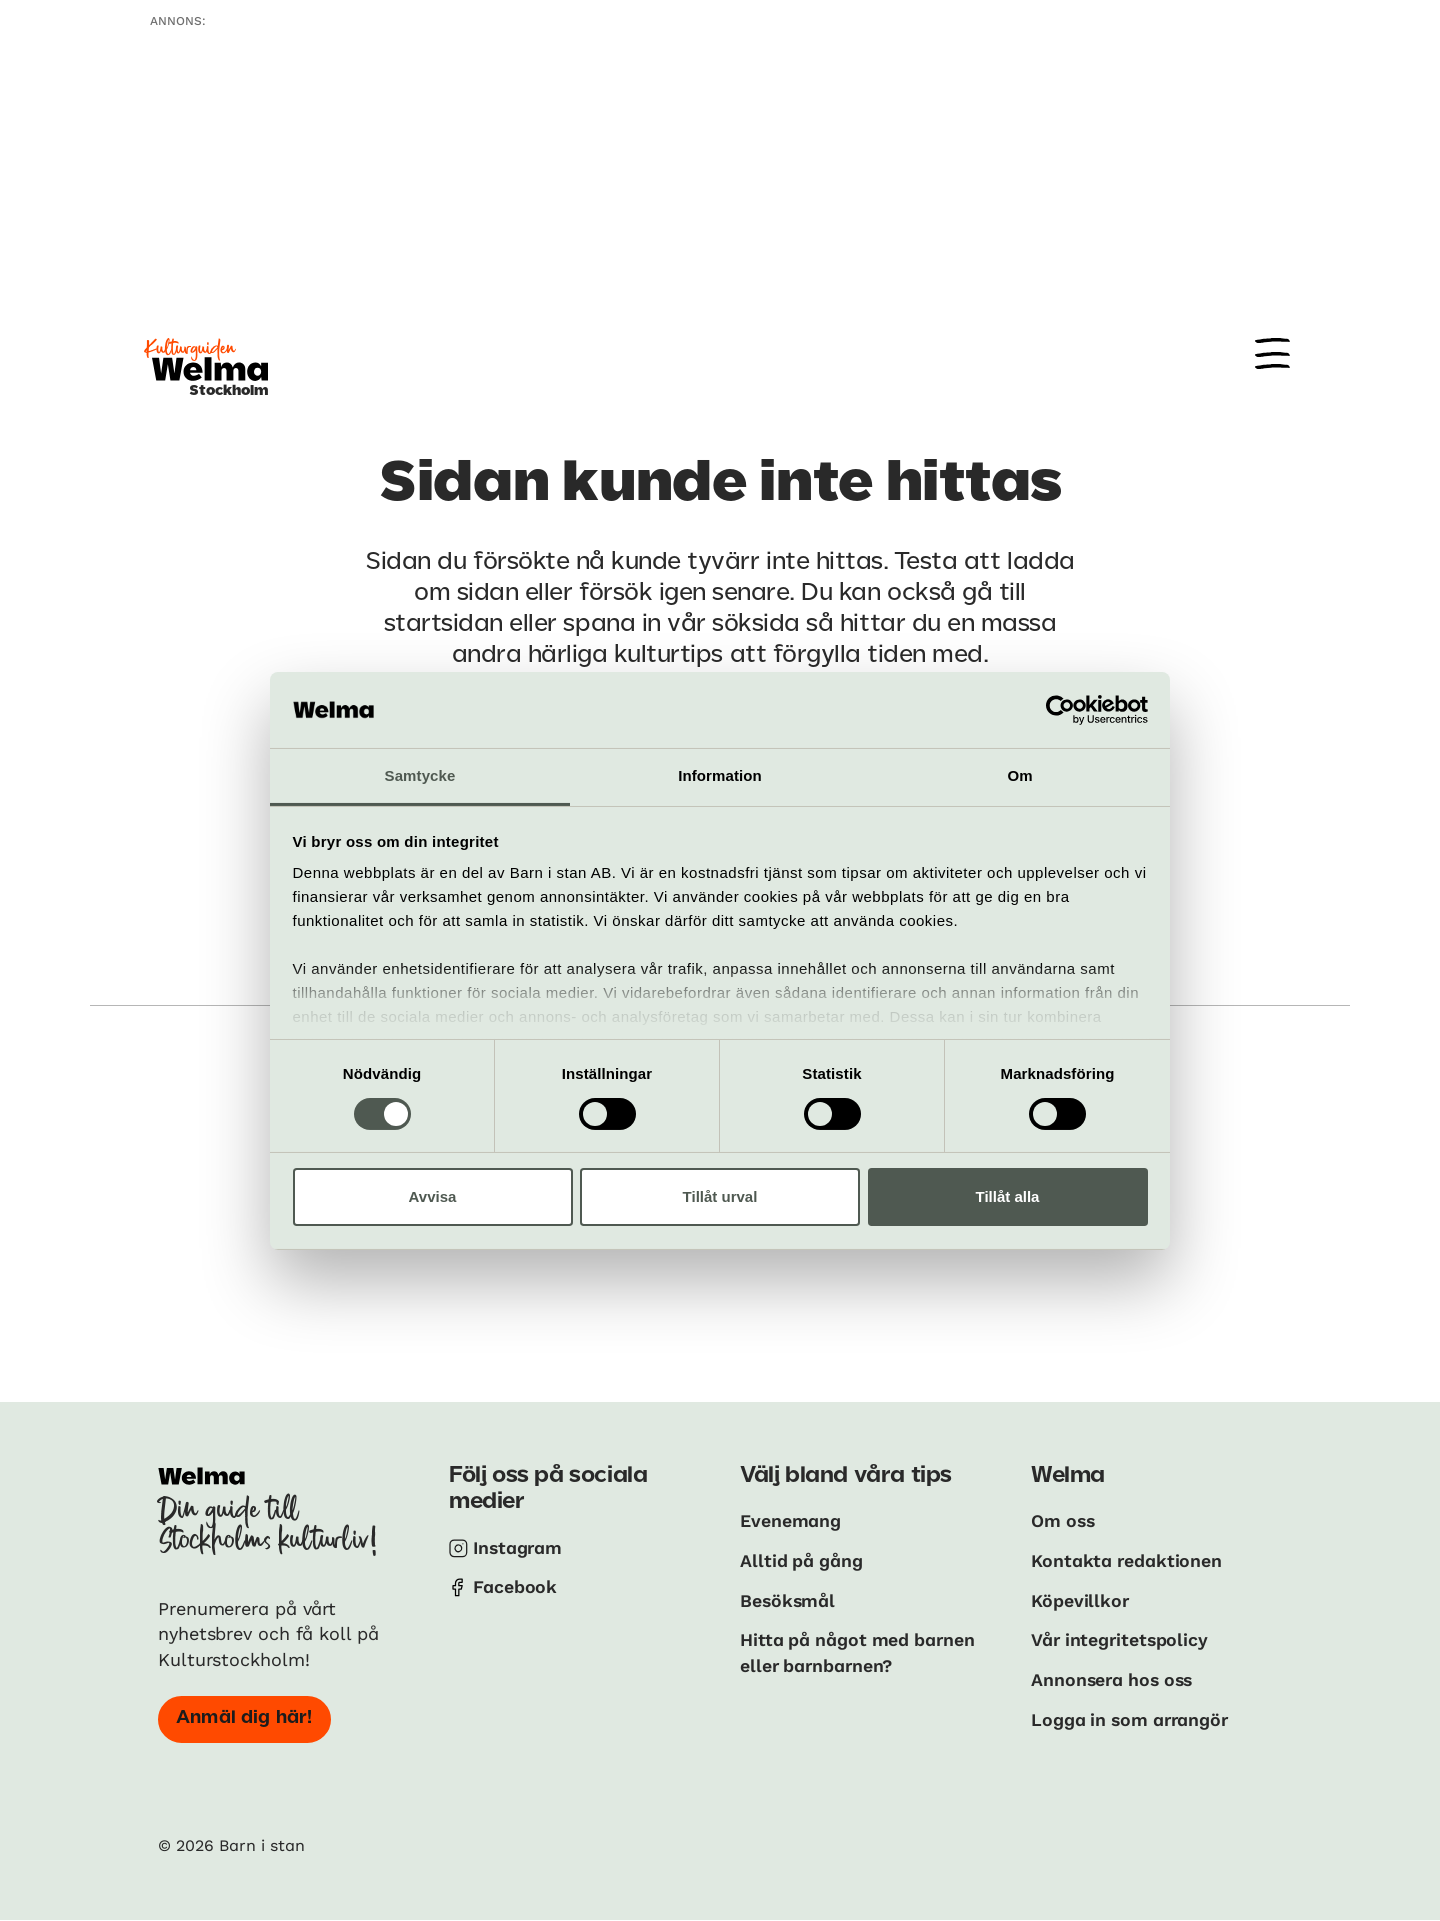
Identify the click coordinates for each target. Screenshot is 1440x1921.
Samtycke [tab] (420, 775)
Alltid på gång (802, 1559)
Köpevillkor (1080, 1599)
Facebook (515, 1586)
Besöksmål (788, 1599)
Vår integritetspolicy (1121, 1638)
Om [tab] (1019, 775)
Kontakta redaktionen (1127, 1559)
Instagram (519, 1547)
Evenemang (790, 1520)
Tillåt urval (720, 1196)
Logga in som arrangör (1133, 1716)
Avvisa (433, 1196)
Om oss (1064, 1520)
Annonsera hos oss (1115, 1677)
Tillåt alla (1008, 1196)
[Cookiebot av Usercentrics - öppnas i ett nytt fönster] (1060, 710)
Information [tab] (720, 775)
